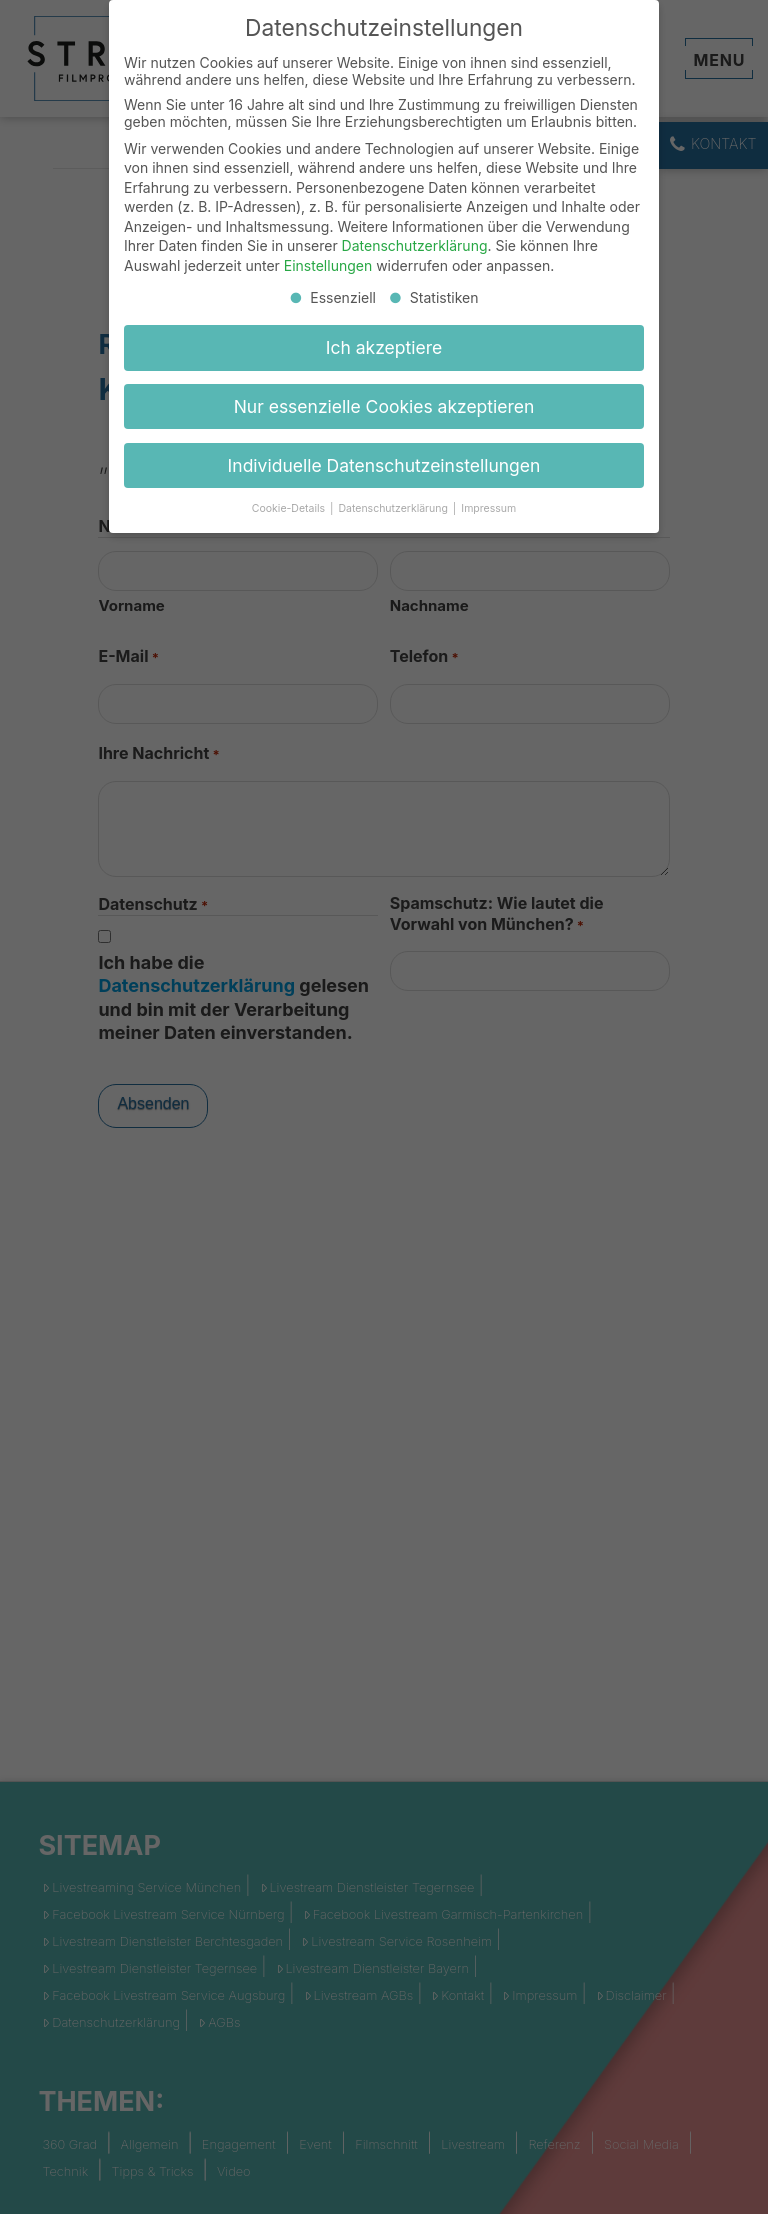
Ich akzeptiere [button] (384, 347)
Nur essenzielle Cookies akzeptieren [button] (384, 406)
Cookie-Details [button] (290, 508)
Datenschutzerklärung (415, 245)
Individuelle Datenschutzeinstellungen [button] (384, 465)
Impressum (488, 508)
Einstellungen (328, 265)
